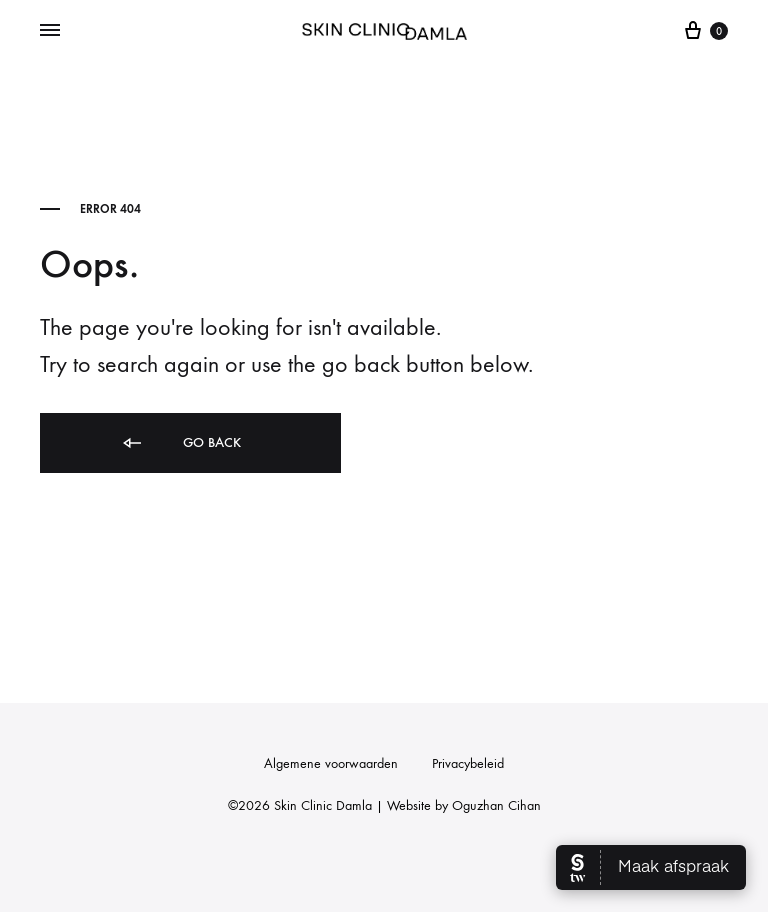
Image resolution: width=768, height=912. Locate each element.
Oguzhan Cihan (496, 805)
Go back (180, 443)
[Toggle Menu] (50, 31)
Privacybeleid (468, 763)
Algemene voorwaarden (331, 763)
